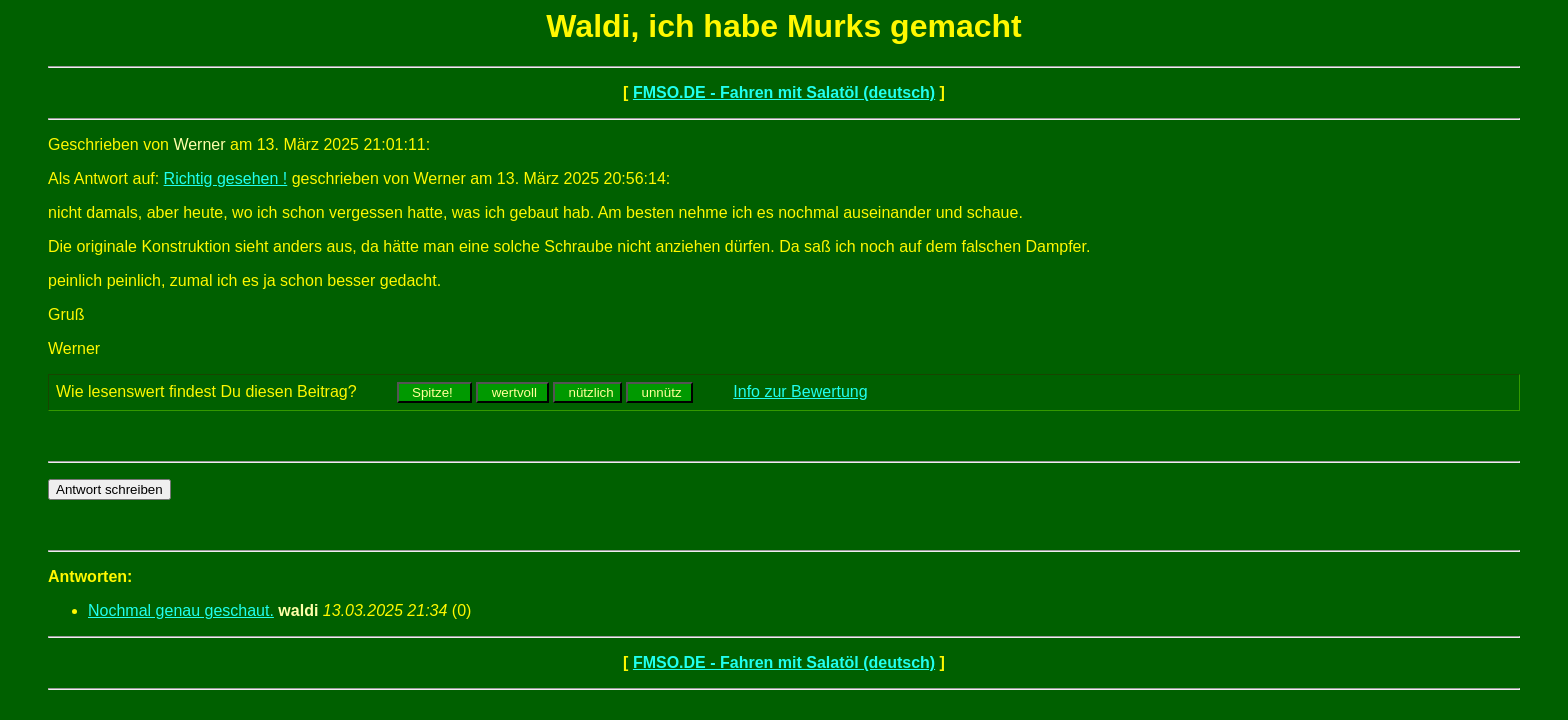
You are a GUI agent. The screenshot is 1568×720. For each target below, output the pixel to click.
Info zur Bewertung (800, 391)
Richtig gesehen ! (226, 178)
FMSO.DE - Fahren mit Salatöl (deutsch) (784, 92)
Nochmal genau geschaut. (181, 610)
